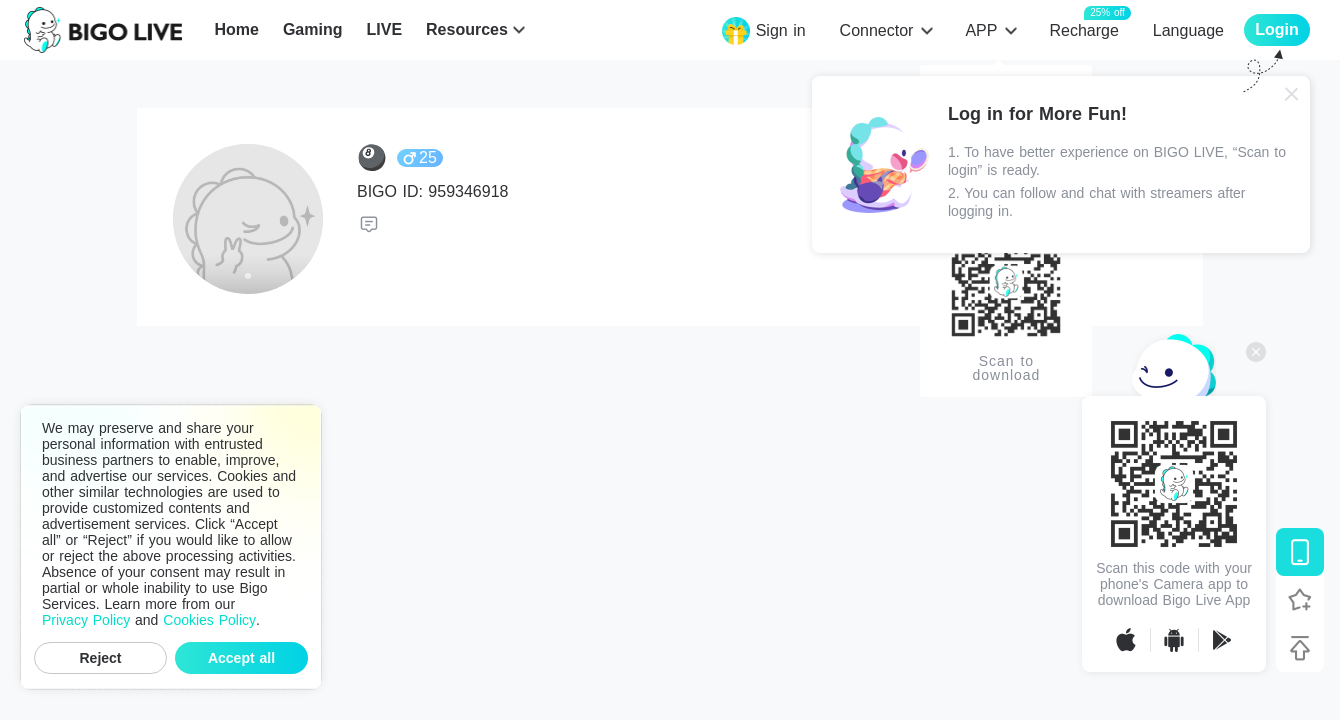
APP (981, 30)
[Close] (1292, 94)
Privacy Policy (86, 620)
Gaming (313, 29)
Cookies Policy (209, 620)
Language (1188, 30)
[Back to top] (1300, 648)
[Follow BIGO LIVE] (1300, 600)
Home (236, 29)
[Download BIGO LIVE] (1300, 552)
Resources (467, 29)
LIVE (384, 29)
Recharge (1083, 29)
